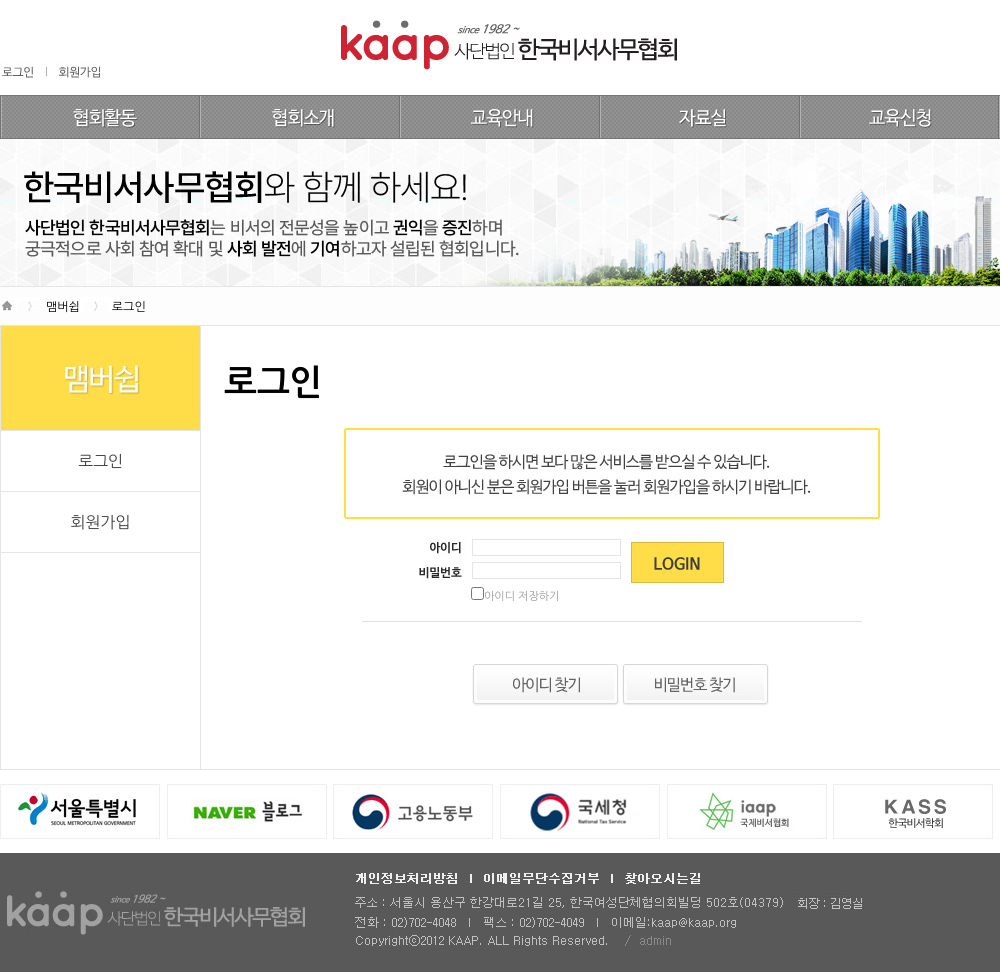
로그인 (100, 461)
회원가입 (100, 522)
